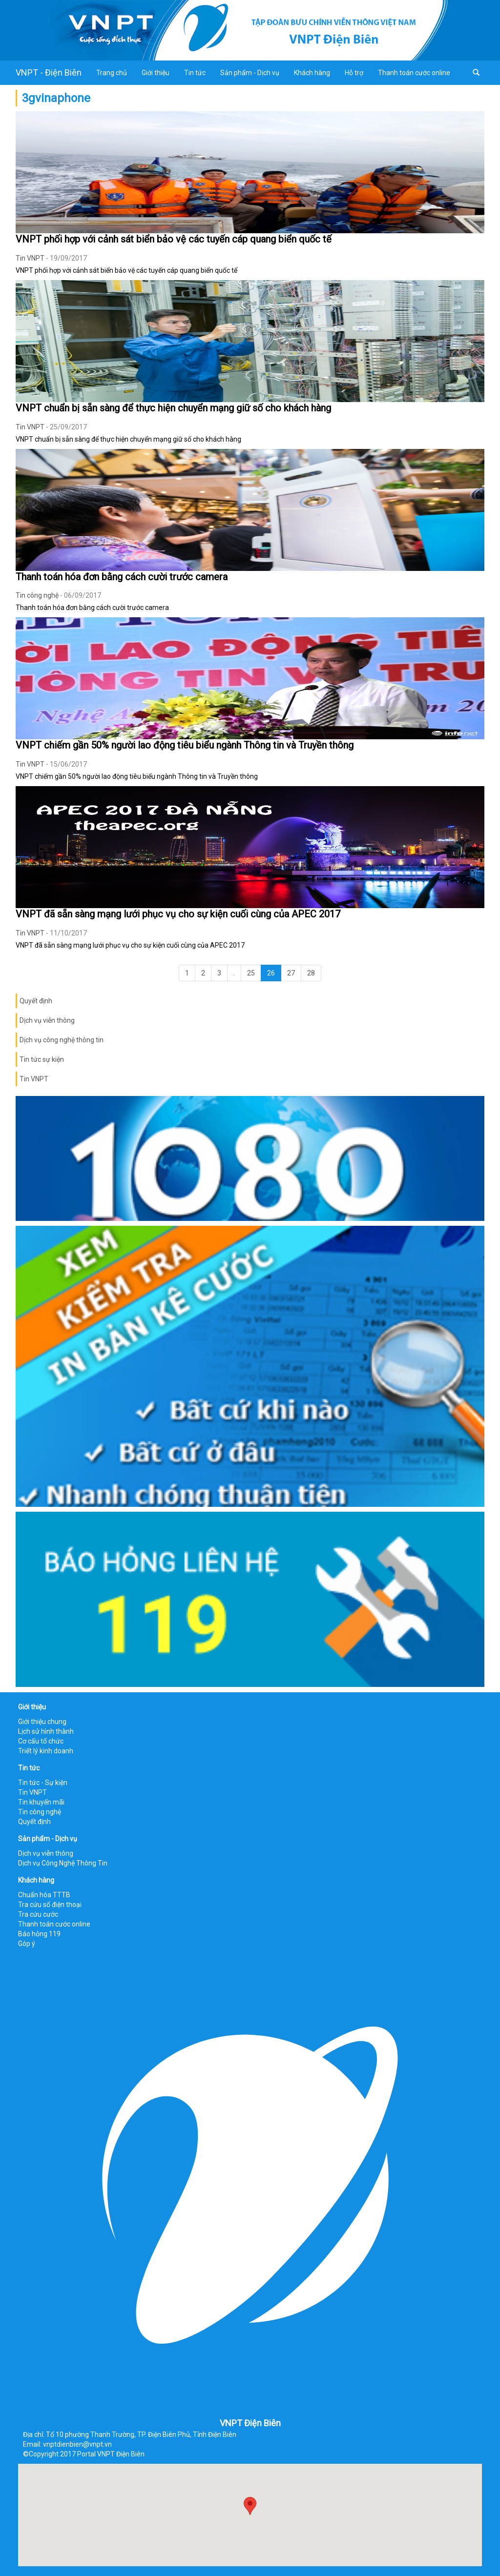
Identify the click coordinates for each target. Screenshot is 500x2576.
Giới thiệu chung (42, 1721)
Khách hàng (312, 73)
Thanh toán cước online (414, 73)
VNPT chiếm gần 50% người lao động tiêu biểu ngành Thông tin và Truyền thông (185, 745)
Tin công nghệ (37, 595)
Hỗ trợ (354, 73)
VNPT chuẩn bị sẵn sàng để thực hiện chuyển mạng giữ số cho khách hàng (173, 408)
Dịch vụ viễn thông (47, 1020)
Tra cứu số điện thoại (50, 1904)
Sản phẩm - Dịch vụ (249, 73)
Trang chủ (111, 73)
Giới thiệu (155, 73)
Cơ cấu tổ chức (40, 1741)
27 (291, 973)
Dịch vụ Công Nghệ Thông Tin (62, 1863)
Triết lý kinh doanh (45, 1751)
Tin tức (195, 73)
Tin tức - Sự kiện (42, 1782)
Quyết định (36, 1001)
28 (311, 973)
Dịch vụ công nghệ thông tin (62, 1040)
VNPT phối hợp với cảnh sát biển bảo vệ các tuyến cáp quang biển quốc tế (174, 239)
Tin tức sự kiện (42, 1059)
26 (271, 973)
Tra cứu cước (38, 1914)
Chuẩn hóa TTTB (44, 1895)
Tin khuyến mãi (41, 1802)
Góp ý (26, 1943)
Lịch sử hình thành (46, 1731)
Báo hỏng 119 (39, 1934)
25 (251, 973)
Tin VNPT (30, 258)
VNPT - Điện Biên (49, 72)
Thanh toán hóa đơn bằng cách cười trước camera (122, 577)
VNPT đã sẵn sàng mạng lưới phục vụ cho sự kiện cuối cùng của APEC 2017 (178, 914)
